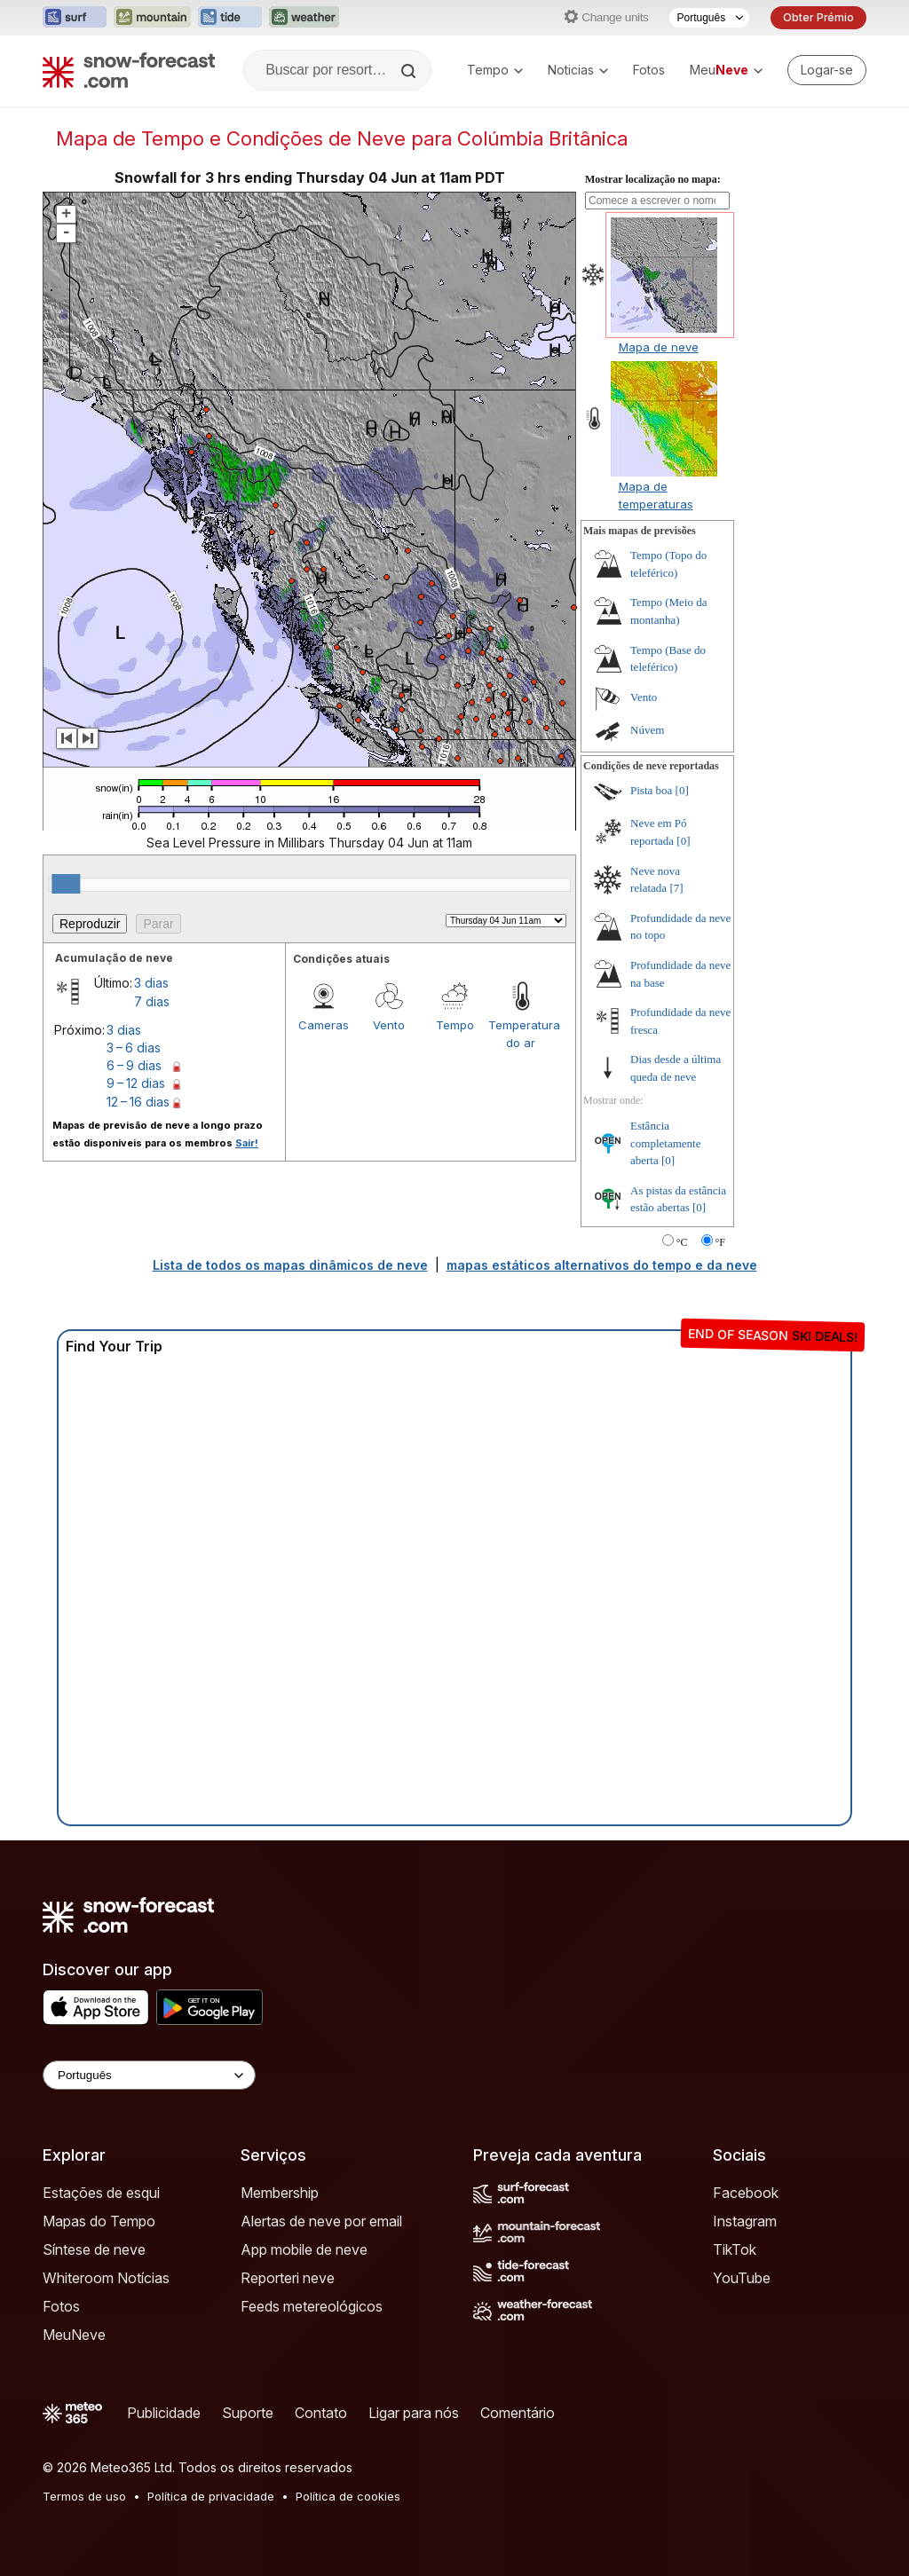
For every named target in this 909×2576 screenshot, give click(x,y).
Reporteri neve (288, 2278)
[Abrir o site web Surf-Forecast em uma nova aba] (75, 17)
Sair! (246, 1143)
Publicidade (164, 2413)
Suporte (247, 2413)
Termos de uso (84, 2496)
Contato (321, 2413)
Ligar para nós (413, 2413)
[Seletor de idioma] (709, 18)
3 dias (151, 982)
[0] (682, 790)
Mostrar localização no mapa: (653, 179)
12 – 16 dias (138, 1101)
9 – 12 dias (136, 1083)
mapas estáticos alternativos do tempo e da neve (602, 1264)
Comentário (517, 2413)
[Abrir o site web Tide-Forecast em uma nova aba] (230, 17)
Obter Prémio (818, 17)
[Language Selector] (149, 2075)
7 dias (152, 1001)
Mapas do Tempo (99, 2221)
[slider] (65, 884)
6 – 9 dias (134, 1065)
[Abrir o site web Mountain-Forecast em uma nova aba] (152, 17)
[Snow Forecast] (129, 70)
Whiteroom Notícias (106, 2278)
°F (720, 1242)
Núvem (647, 730)
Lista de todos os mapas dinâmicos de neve (290, 1264)
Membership (280, 2193)
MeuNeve (74, 2335)
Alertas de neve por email (321, 2221)
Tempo (495, 69)
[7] (676, 887)
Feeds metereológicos (312, 2306)
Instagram (745, 2221)
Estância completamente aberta (665, 1143)
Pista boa (651, 790)
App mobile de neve (304, 2249)
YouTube (742, 2278)
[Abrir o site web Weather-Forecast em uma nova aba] (304, 17)
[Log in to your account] (826, 70)
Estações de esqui (101, 2193)
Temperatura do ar (521, 1034)
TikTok (734, 2249)
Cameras (323, 1025)
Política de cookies (348, 2496)
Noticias (578, 69)
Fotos (649, 69)
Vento (389, 1025)
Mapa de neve (659, 347)
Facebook (746, 2193)
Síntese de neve (94, 2249)
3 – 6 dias (134, 1047)
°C (682, 1242)
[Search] (410, 71)
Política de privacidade (210, 2496)
